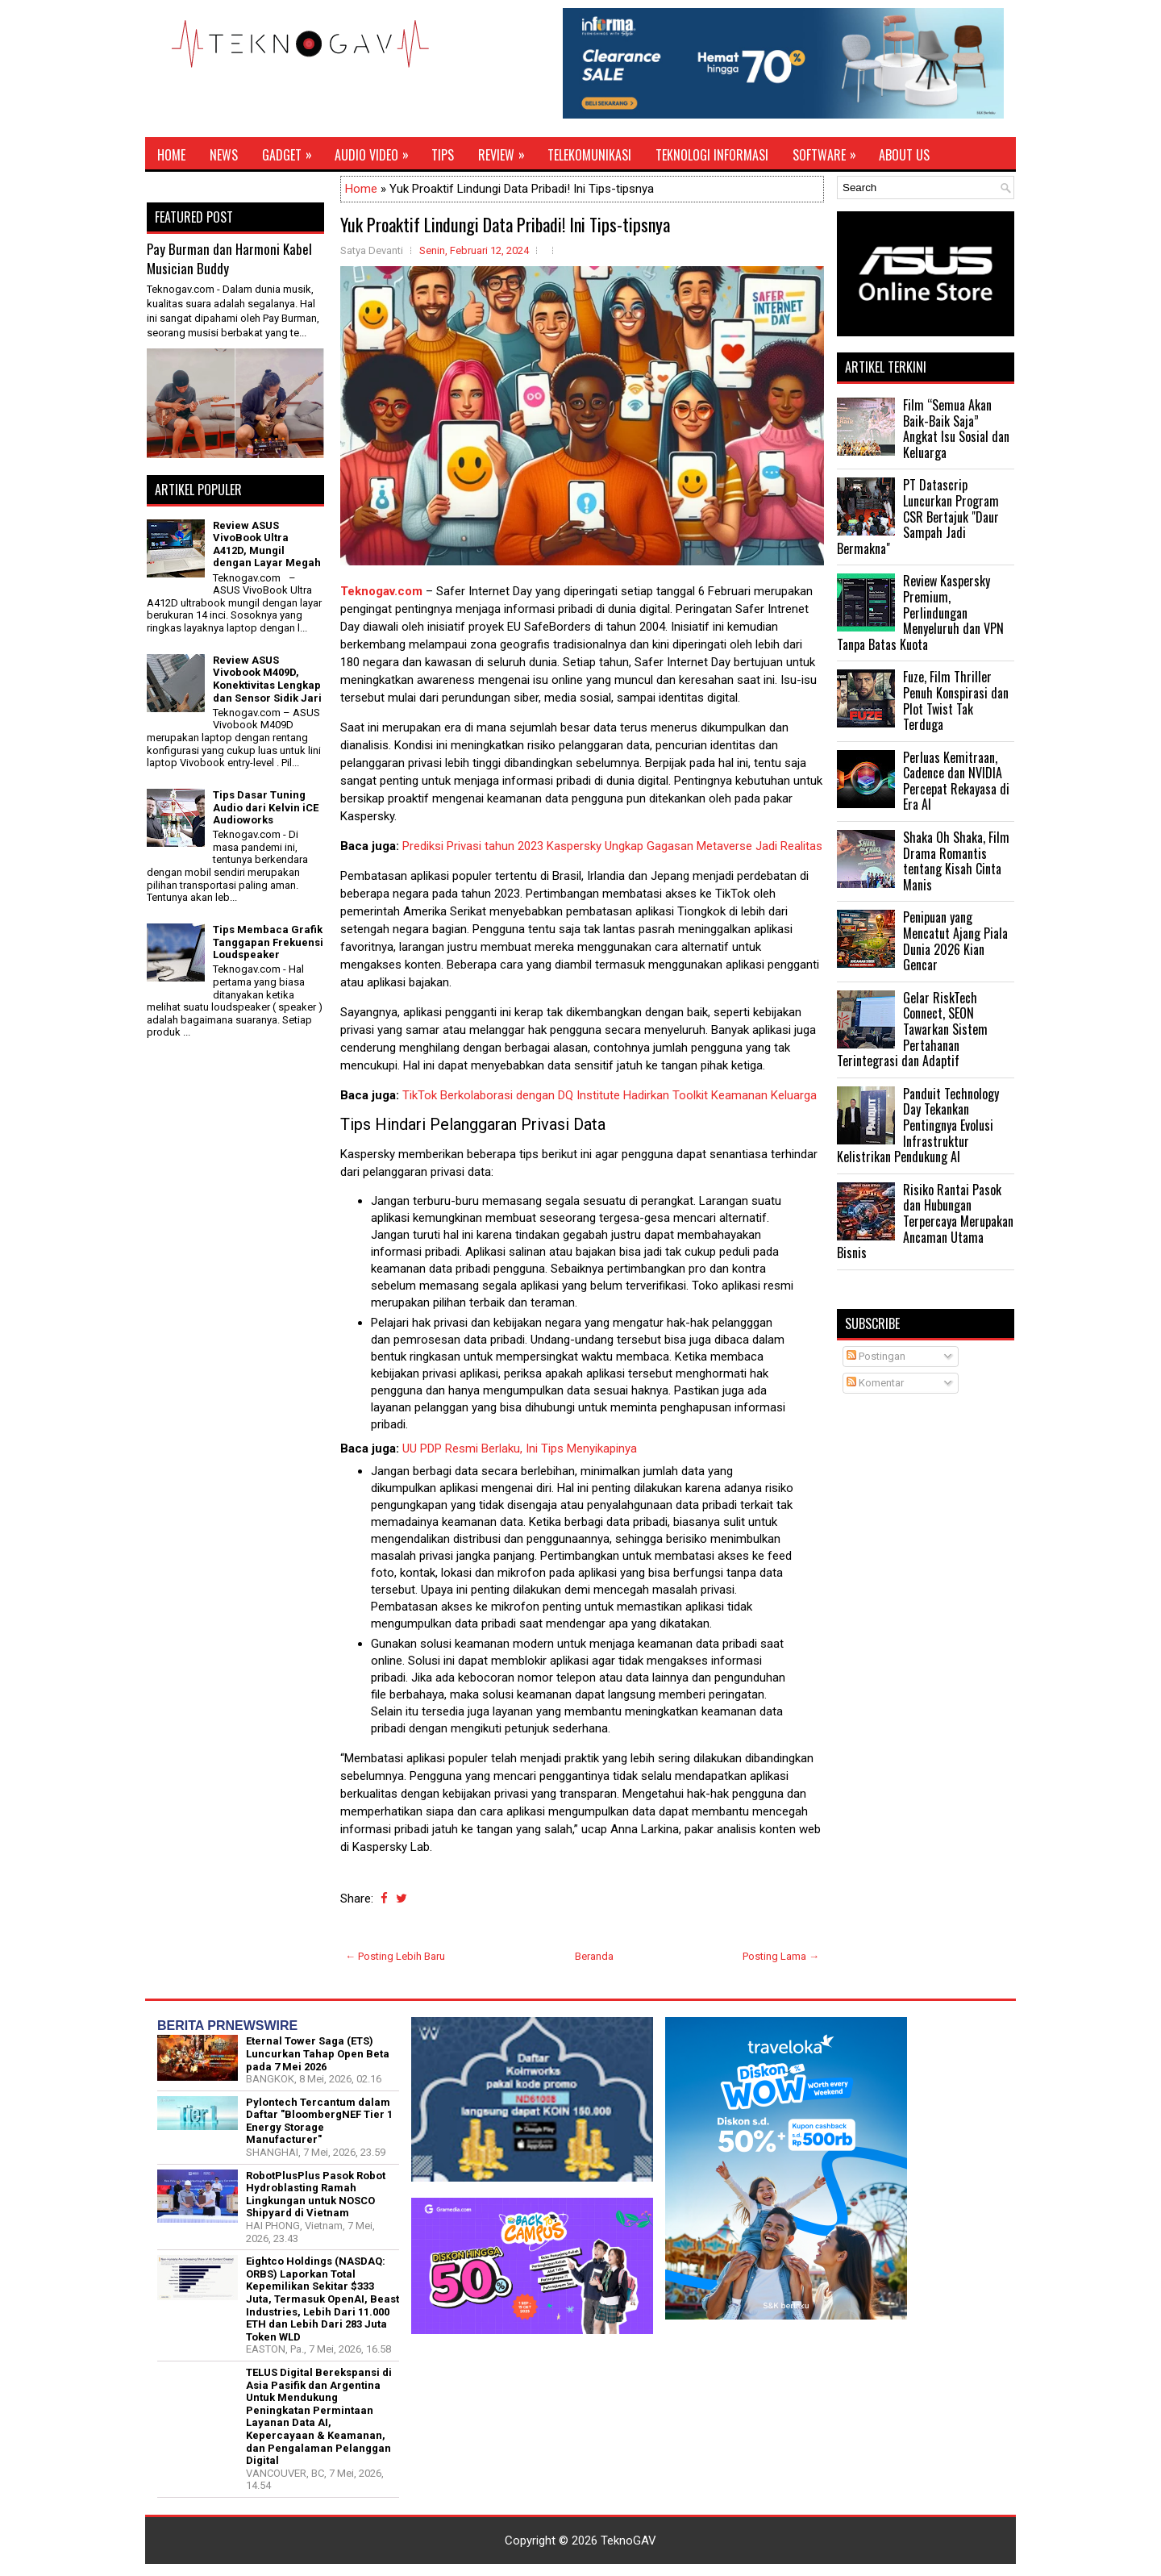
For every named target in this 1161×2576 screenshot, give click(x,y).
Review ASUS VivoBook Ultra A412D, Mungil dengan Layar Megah (267, 544)
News (224, 155)
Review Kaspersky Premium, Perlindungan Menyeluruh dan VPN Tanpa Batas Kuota (920, 612)
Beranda (594, 1956)
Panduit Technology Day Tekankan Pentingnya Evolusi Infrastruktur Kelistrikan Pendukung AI (918, 1125)
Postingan (876, 1356)
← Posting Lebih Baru (395, 1956)
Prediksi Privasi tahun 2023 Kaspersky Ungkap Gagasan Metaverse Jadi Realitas (612, 846)
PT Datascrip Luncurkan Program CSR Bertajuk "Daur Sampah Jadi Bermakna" (918, 516)
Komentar (875, 1383)
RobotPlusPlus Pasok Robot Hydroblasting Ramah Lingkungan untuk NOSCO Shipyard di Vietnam (315, 2195)
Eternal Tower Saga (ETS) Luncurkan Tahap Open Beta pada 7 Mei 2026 (317, 2053)
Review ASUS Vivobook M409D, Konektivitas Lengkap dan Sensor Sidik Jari (267, 679)
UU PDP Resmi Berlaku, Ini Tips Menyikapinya (519, 1448)
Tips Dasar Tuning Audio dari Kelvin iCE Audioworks (265, 807)
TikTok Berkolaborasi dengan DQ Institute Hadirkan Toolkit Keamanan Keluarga (609, 1095)
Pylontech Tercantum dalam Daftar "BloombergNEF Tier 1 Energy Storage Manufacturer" (319, 2121)
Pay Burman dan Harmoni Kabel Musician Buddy (229, 258)
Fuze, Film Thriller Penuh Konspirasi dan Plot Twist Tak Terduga (956, 700)
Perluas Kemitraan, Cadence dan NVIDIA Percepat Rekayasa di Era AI (956, 781)
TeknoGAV (628, 2540)
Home (171, 155)
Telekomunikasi (589, 155)
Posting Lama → (781, 1956)
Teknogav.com (381, 591)
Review (506, 151)
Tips (442, 155)
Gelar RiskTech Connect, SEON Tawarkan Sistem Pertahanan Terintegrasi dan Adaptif (912, 1029)
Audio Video (377, 151)
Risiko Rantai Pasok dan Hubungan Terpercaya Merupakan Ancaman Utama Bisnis (925, 1221)
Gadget (292, 151)
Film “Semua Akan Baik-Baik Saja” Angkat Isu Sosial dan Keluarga (956, 428)
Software (830, 151)
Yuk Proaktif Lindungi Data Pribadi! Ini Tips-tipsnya (505, 224)
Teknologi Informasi (711, 155)
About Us (904, 155)
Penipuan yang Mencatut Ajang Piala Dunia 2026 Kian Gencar (955, 940)
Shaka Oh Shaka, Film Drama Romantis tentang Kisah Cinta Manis (956, 860)
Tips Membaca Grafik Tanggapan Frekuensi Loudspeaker (268, 942)
